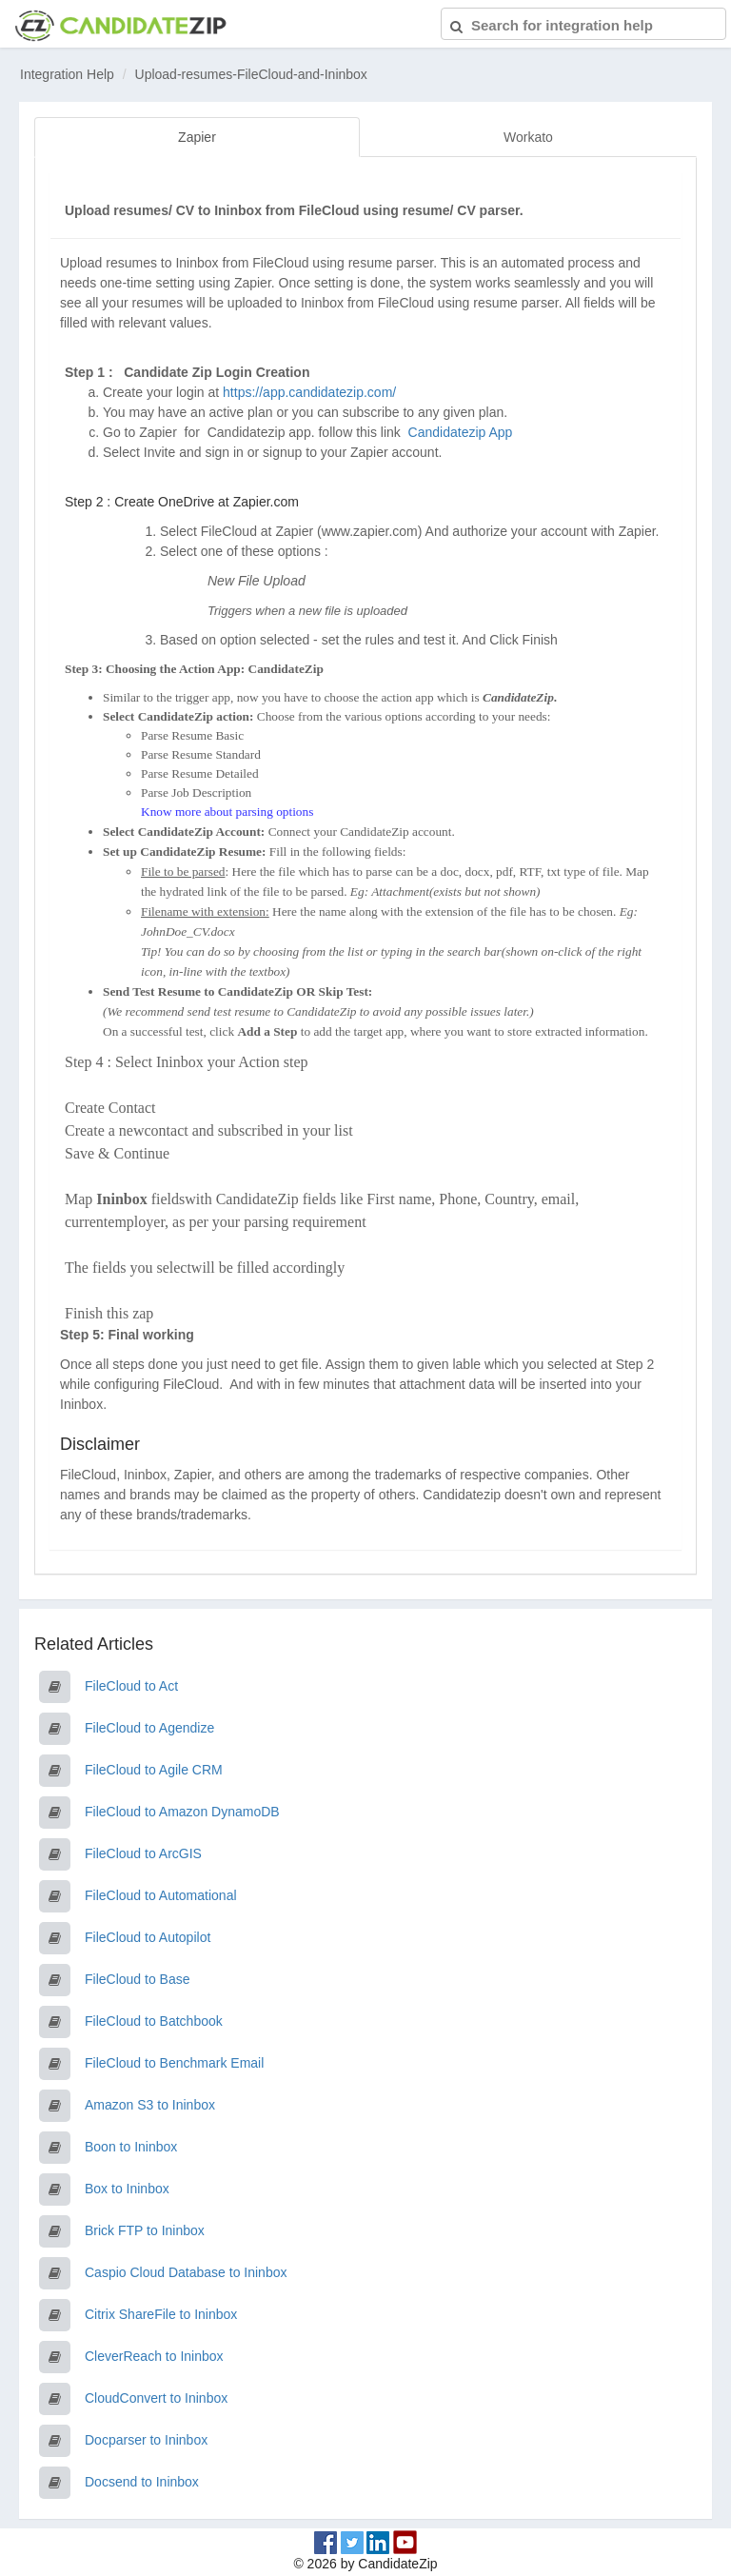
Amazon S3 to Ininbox (150, 2104)
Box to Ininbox (127, 2188)
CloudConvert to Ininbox (156, 2398)
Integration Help (67, 74)
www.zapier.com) (372, 531)
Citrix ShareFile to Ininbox (161, 2314)
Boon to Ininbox (131, 2146)
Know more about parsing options (227, 811)
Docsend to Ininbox (142, 2481)
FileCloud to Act (131, 1686)
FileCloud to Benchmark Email (174, 2063)
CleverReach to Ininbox (154, 2356)
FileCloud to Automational (161, 1895)
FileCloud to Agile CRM (154, 1769)
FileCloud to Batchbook (154, 2021)
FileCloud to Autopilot (147, 1937)
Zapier (197, 137)
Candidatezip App (462, 432)
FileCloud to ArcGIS (143, 1853)
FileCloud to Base (137, 1979)
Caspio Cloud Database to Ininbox (185, 2272)
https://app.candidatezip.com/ (309, 392)
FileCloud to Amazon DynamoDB (182, 1811)
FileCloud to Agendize (149, 1727)
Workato (528, 137)
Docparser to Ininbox (146, 2439)
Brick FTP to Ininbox (145, 2230)
